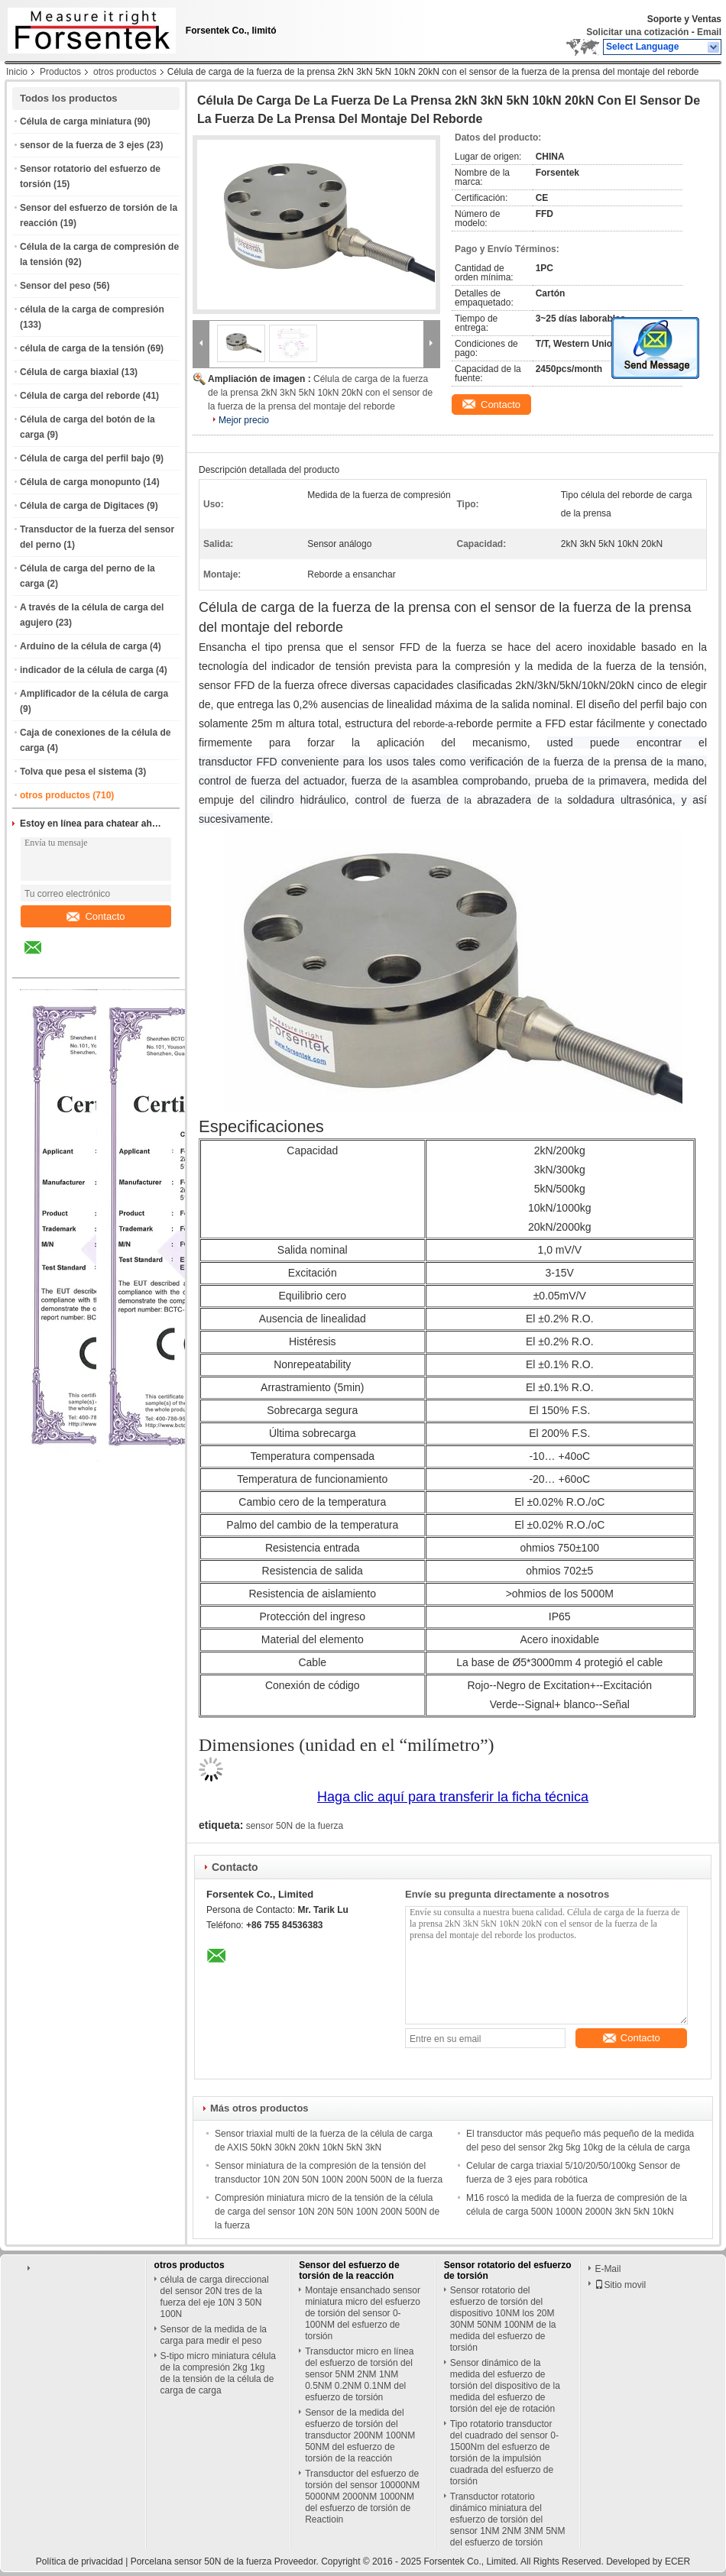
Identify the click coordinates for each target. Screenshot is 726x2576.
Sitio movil (620, 2285)
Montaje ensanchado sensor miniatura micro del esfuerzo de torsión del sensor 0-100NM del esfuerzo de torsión (362, 2313)
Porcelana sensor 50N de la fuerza (201, 2561)
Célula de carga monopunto (80, 482)
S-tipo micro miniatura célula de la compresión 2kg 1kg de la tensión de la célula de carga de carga (218, 2373)
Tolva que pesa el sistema (76, 771)
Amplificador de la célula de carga (94, 693)
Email (709, 32)
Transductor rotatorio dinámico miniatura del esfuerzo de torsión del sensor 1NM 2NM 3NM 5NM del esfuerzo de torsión (508, 2519)
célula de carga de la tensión (82, 348)
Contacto (95, 916)
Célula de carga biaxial (69, 372)
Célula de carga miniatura (75, 121)
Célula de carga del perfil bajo (85, 458)
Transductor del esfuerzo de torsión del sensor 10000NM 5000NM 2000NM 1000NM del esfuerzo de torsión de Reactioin (362, 2496)
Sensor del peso (55, 285)
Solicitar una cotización (637, 32)
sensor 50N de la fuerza (294, 1825)
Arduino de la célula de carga (83, 646)
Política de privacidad (79, 2561)
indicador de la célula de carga (87, 670)
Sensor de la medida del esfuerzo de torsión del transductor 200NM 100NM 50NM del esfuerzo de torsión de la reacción (360, 2435)
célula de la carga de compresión (92, 309)
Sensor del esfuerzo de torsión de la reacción (349, 2270)
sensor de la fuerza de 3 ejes (82, 145)
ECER (677, 2561)
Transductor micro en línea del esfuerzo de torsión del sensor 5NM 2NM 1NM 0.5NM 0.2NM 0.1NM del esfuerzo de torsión (359, 2374)
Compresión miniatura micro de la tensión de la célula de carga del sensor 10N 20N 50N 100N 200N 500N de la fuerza (327, 2212)
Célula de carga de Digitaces (82, 505)
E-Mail (608, 2269)
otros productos (125, 71)
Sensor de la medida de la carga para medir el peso (213, 2335)
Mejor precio (244, 420)
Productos (60, 71)
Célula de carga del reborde (80, 395)
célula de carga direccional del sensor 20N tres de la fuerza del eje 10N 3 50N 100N (214, 2296)
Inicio (17, 71)
